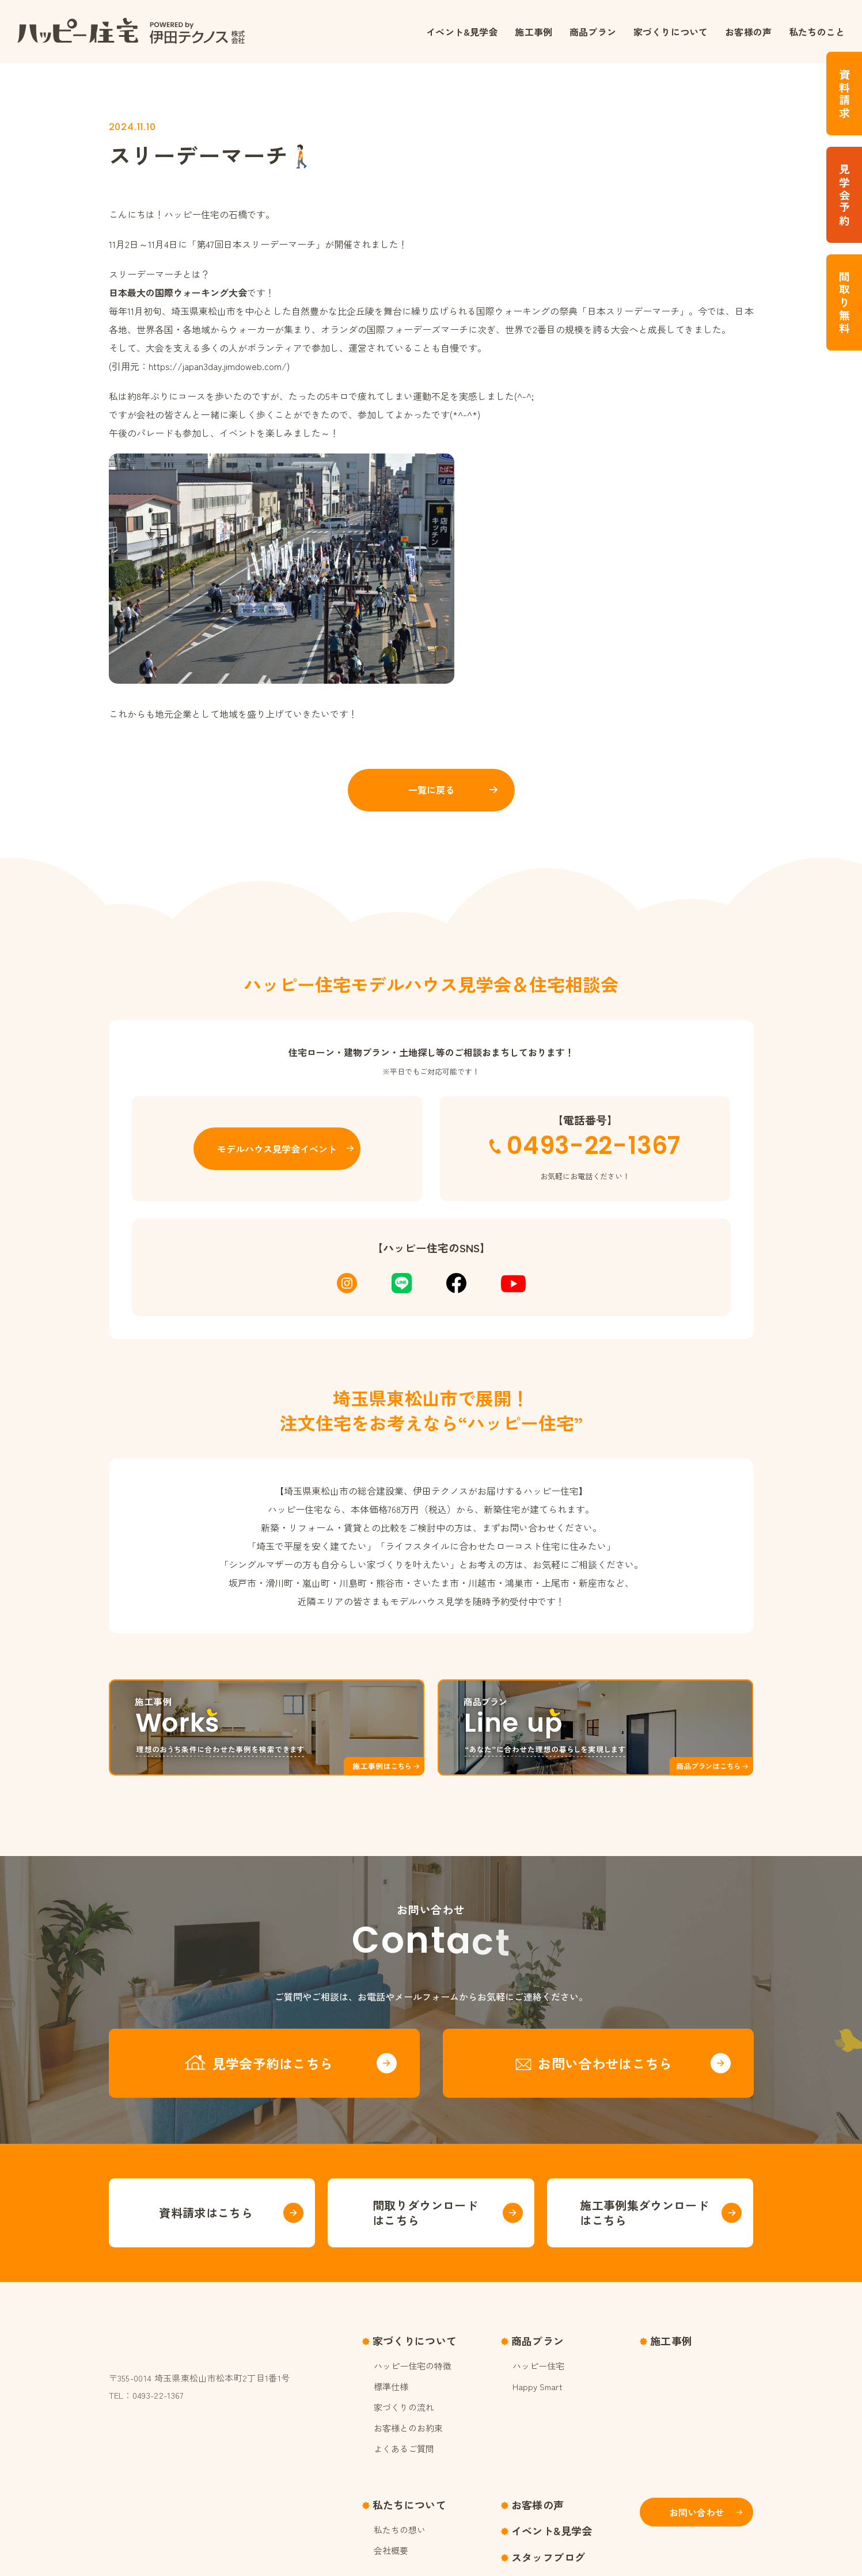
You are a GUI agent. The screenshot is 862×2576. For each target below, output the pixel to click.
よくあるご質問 (404, 2448)
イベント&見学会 (462, 32)
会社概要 (391, 2550)
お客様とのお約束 (408, 2428)
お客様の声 (748, 32)
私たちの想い (400, 2530)
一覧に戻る (431, 790)
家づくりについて (670, 32)
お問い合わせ (696, 2512)
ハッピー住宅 (538, 2366)
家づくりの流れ (404, 2407)
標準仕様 (391, 2386)
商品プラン (592, 32)
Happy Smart (537, 2386)
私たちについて (410, 2504)
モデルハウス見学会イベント (277, 1149)
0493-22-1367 (594, 1146)
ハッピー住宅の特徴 (412, 2366)
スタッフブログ (548, 2557)
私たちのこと (817, 32)
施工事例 (533, 32)
